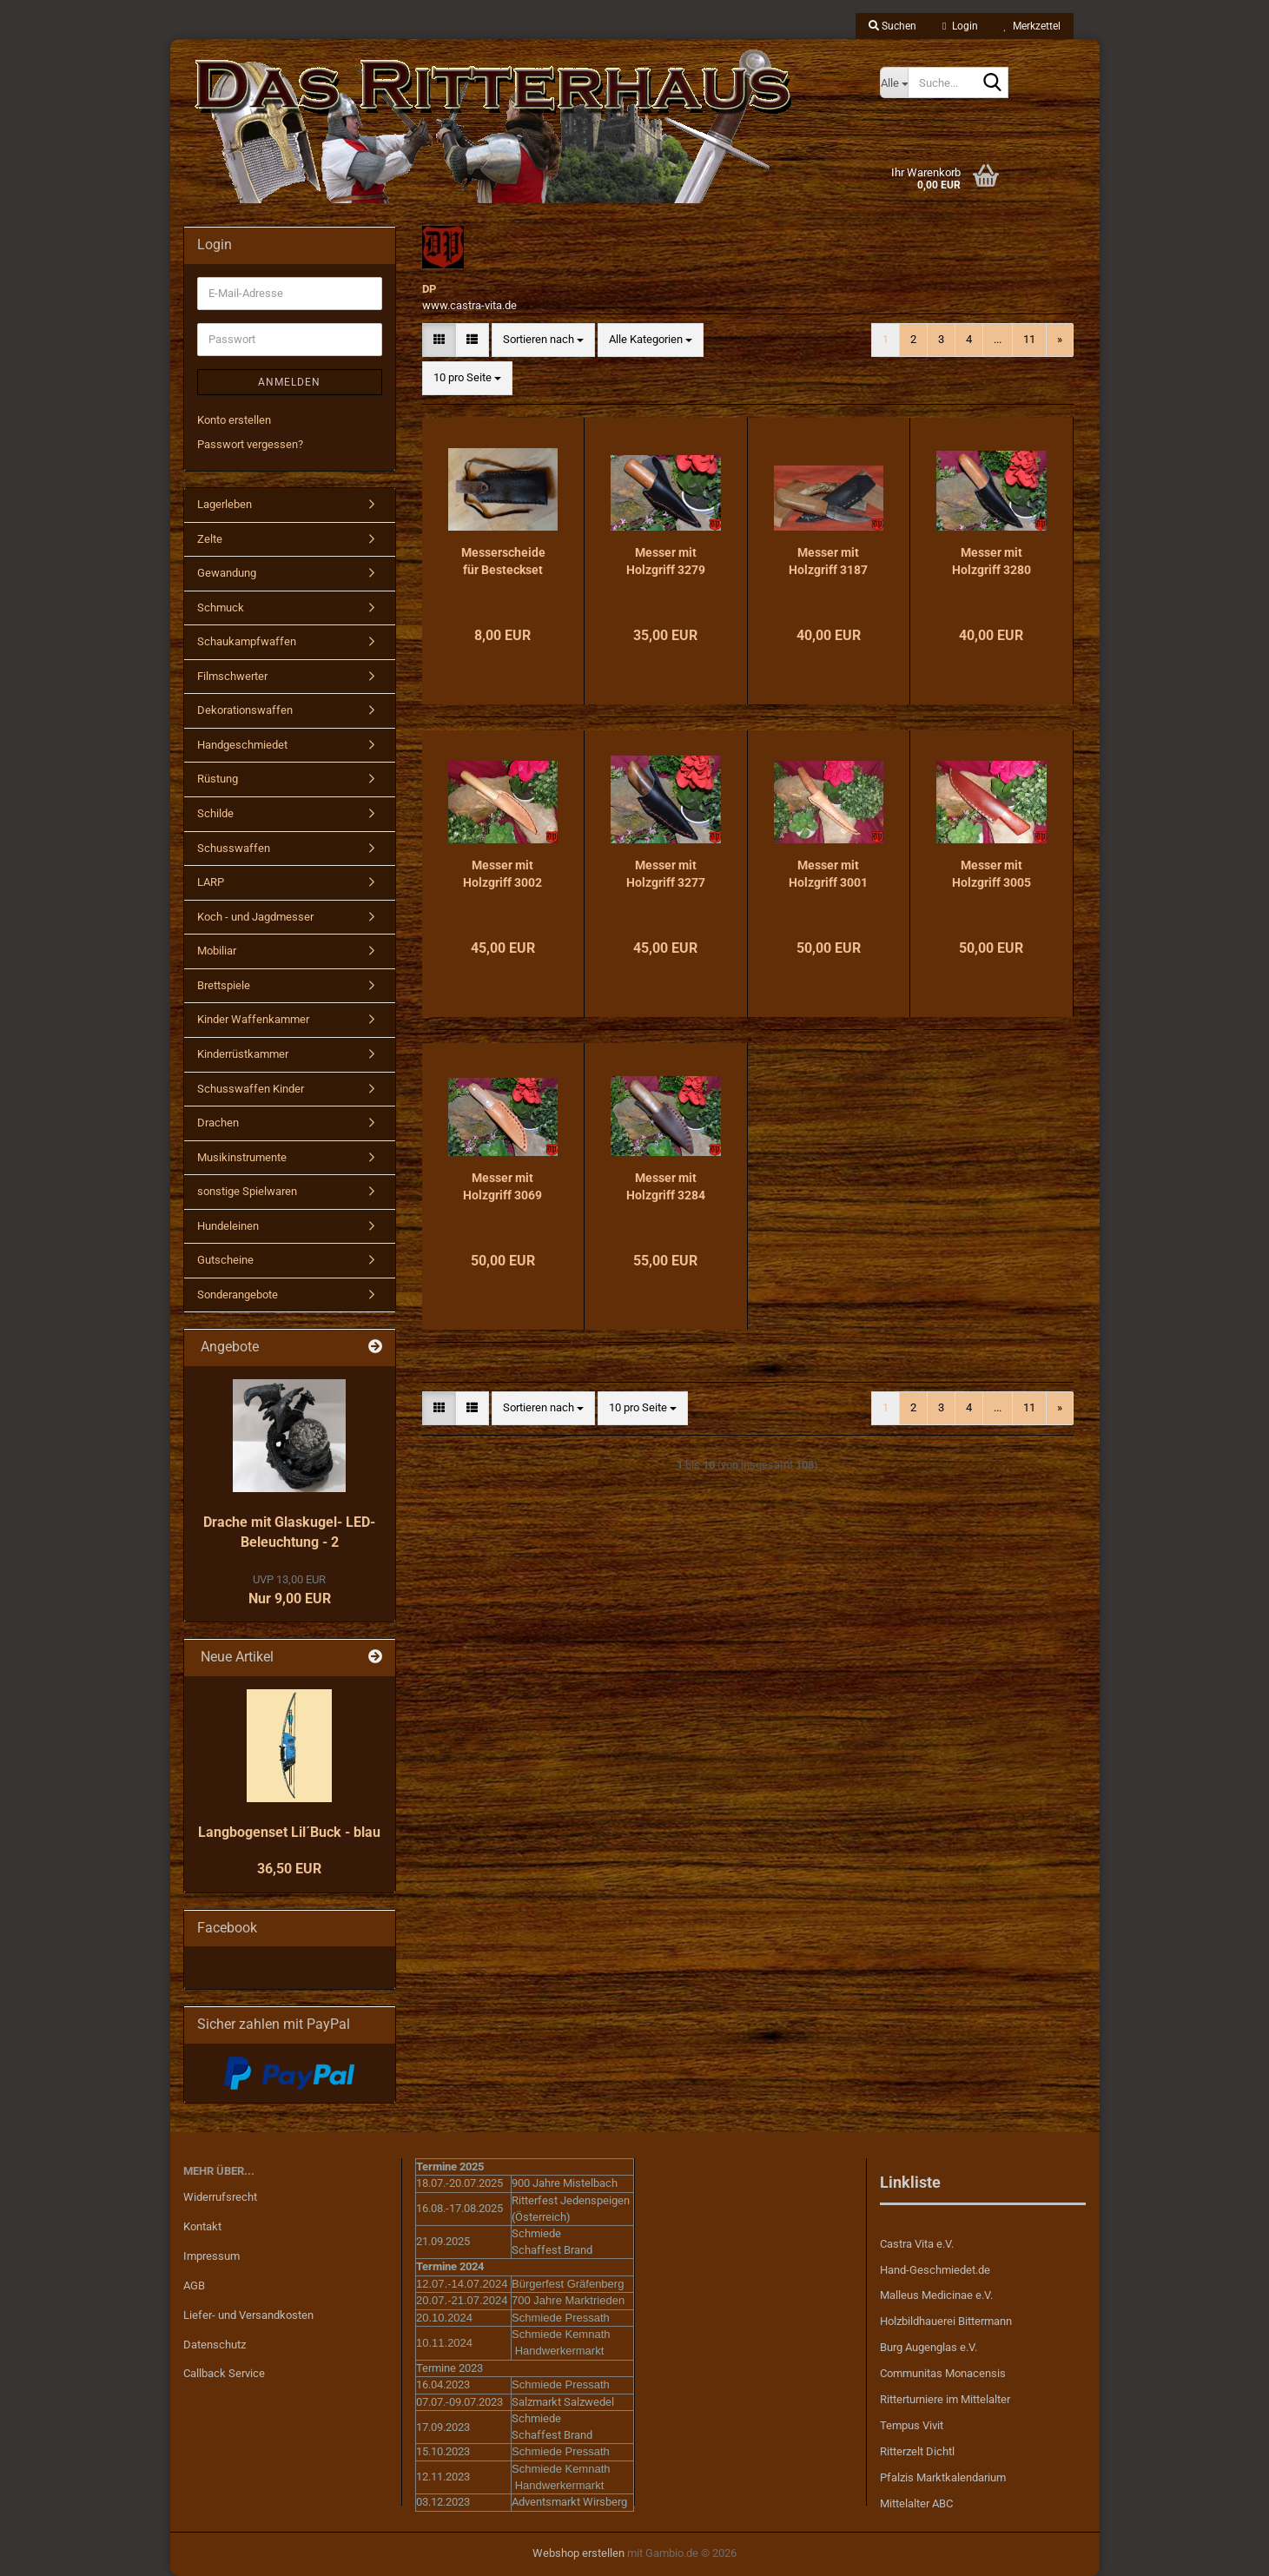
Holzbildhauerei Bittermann (946, 2321)
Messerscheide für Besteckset (503, 561)
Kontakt (202, 2226)
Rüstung (217, 778)
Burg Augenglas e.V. (928, 2347)
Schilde (215, 813)
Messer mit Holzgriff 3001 (828, 873)
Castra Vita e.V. (917, 2243)
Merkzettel (1032, 26)
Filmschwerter (232, 676)
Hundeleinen (228, 1225)
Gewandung (226, 572)
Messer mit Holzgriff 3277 (665, 873)
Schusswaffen (233, 848)
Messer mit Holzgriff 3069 (502, 1186)
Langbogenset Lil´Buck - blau (289, 1832)
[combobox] (543, 340)
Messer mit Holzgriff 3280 (991, 561)
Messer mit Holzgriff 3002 (502, 873)
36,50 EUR (289, 1868)
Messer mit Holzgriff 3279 (665, 561)
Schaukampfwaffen (246, 641)
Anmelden (289, 382)
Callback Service (224, 2373)
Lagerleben (224, 504)
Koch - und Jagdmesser (255, 916)
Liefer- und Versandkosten (248, 2315)
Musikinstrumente (242, 1157)
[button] (439, 340)
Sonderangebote (237, 1294)
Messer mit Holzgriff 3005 (991, 873)
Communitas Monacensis (943, 2373)
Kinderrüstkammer (242, 1053)
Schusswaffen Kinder (250, 1088)
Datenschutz (214, 2344)
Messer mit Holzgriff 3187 (828, 561)
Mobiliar (216, 950)
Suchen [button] (892, 26)
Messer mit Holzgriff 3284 (665, 1186)
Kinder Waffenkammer (253, 1019)
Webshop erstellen (578, 2552)
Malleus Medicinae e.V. (936, 2295)
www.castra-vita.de (469, 305)
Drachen (218, 1122)
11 (1029, 339)
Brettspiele (223, 985)
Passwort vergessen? (250, 444)
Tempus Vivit (911, 2425)
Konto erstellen (234, 419)
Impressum (211, 2255)
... (997, 339)
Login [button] (959, 26)
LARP (210, 881)
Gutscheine (225, 1259)
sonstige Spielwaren (247, 1191)
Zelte (209, 538)
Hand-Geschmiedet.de (935, 2269)
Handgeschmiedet (242, 744)
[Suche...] (894, 82)
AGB (194, 2285)
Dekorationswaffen (245, 710)
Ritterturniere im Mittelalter (945, 2399)
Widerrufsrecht (220, 2196)
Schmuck (220, 607)
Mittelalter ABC (916, 2503)
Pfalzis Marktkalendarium (943, 2477)
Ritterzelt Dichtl (917, 2451)
